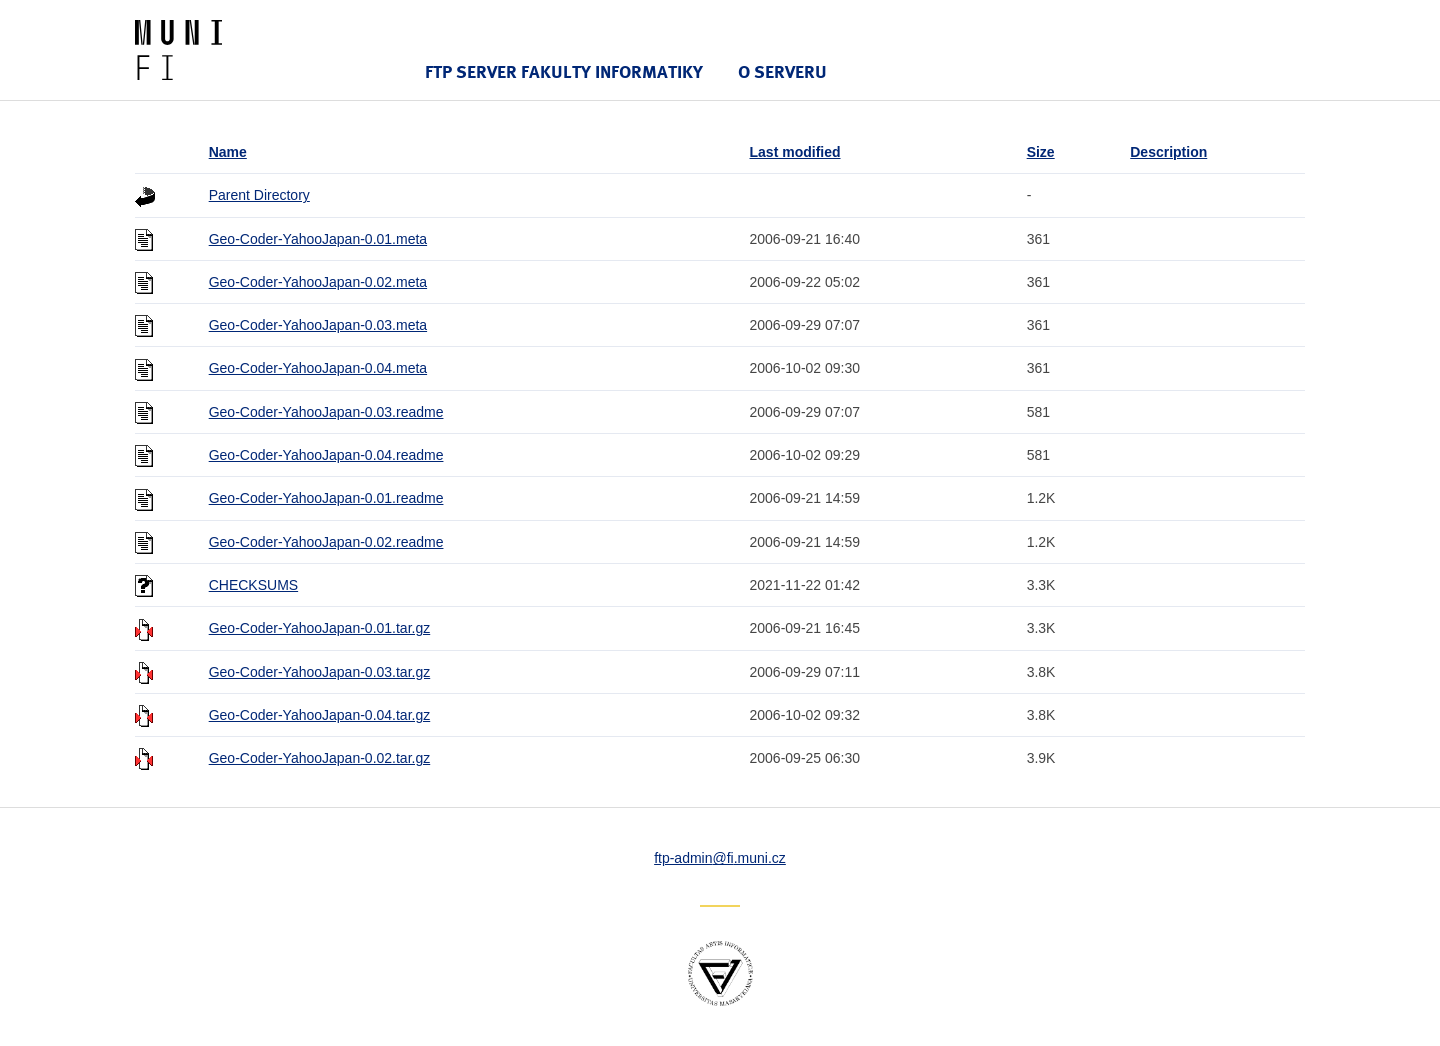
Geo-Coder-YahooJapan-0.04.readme (326, 455)
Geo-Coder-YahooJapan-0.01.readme (326, 498)
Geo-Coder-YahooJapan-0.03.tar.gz (320, 672)
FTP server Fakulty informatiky (564, 71)
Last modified (795, 152)
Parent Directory (259, 195)
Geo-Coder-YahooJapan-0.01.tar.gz (320, 628)
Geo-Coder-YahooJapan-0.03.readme (326, 412)
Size (1041, 152)
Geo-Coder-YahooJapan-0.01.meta (318, 239)
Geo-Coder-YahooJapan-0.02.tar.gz (320, 758)
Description (1168, 152)
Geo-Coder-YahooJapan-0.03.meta (318, 325)
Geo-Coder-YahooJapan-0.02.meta (318, 282)
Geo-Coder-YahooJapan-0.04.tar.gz (320, 715)
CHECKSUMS (253, 585)
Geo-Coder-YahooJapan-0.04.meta (318, 368)
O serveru (782, 71)
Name (228, 152)
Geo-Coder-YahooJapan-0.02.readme (326, 542)
